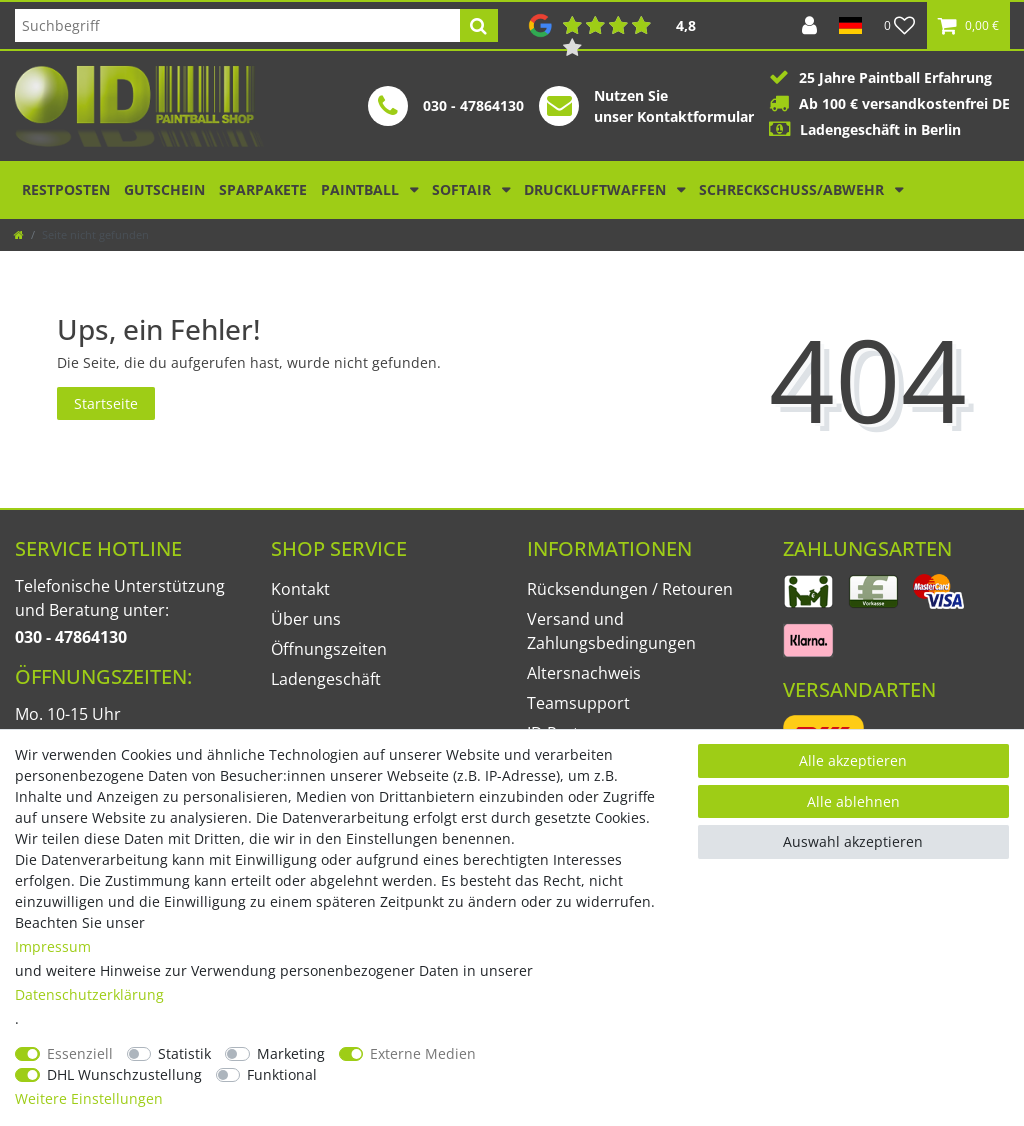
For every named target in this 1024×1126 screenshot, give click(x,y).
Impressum (53, 946)
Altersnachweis (584, 673)
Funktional (282, 1074)
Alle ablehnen (853, 801)
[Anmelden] (809, 25)
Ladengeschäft (326, 679)
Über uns (306, 619)
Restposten (66, 189)
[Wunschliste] (900, 25)
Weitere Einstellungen (89, 1098)
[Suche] (478, 25)
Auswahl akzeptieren (853, 841)
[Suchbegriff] (237, 25)
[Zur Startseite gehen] (19, 234)
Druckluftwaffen (597, 189)
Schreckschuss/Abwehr (793, 189)
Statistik (184, 1053)
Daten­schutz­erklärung (89, 994)
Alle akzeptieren (853, 760)
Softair (463, 189)
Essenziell (80, 1053)
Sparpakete (263, 189)
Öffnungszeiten (329, 649)
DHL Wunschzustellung (124, 1074)
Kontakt (300, 589)
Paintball (362, 189)
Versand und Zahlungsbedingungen (611, 631)
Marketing (291, 1053)
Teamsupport (578, 703)
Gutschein (164, 189)
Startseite (106, 403)
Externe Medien (423, 1053)
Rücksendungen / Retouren (630, 589)
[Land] (850, 25)
